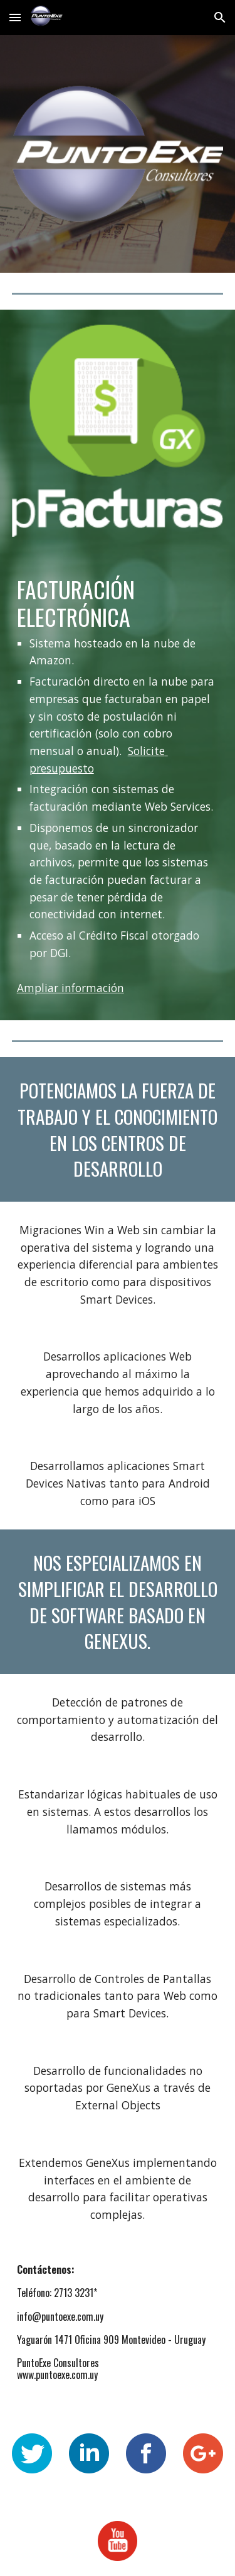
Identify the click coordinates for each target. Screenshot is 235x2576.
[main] (118, 768)
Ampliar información (70, 987)
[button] (15, 17)
